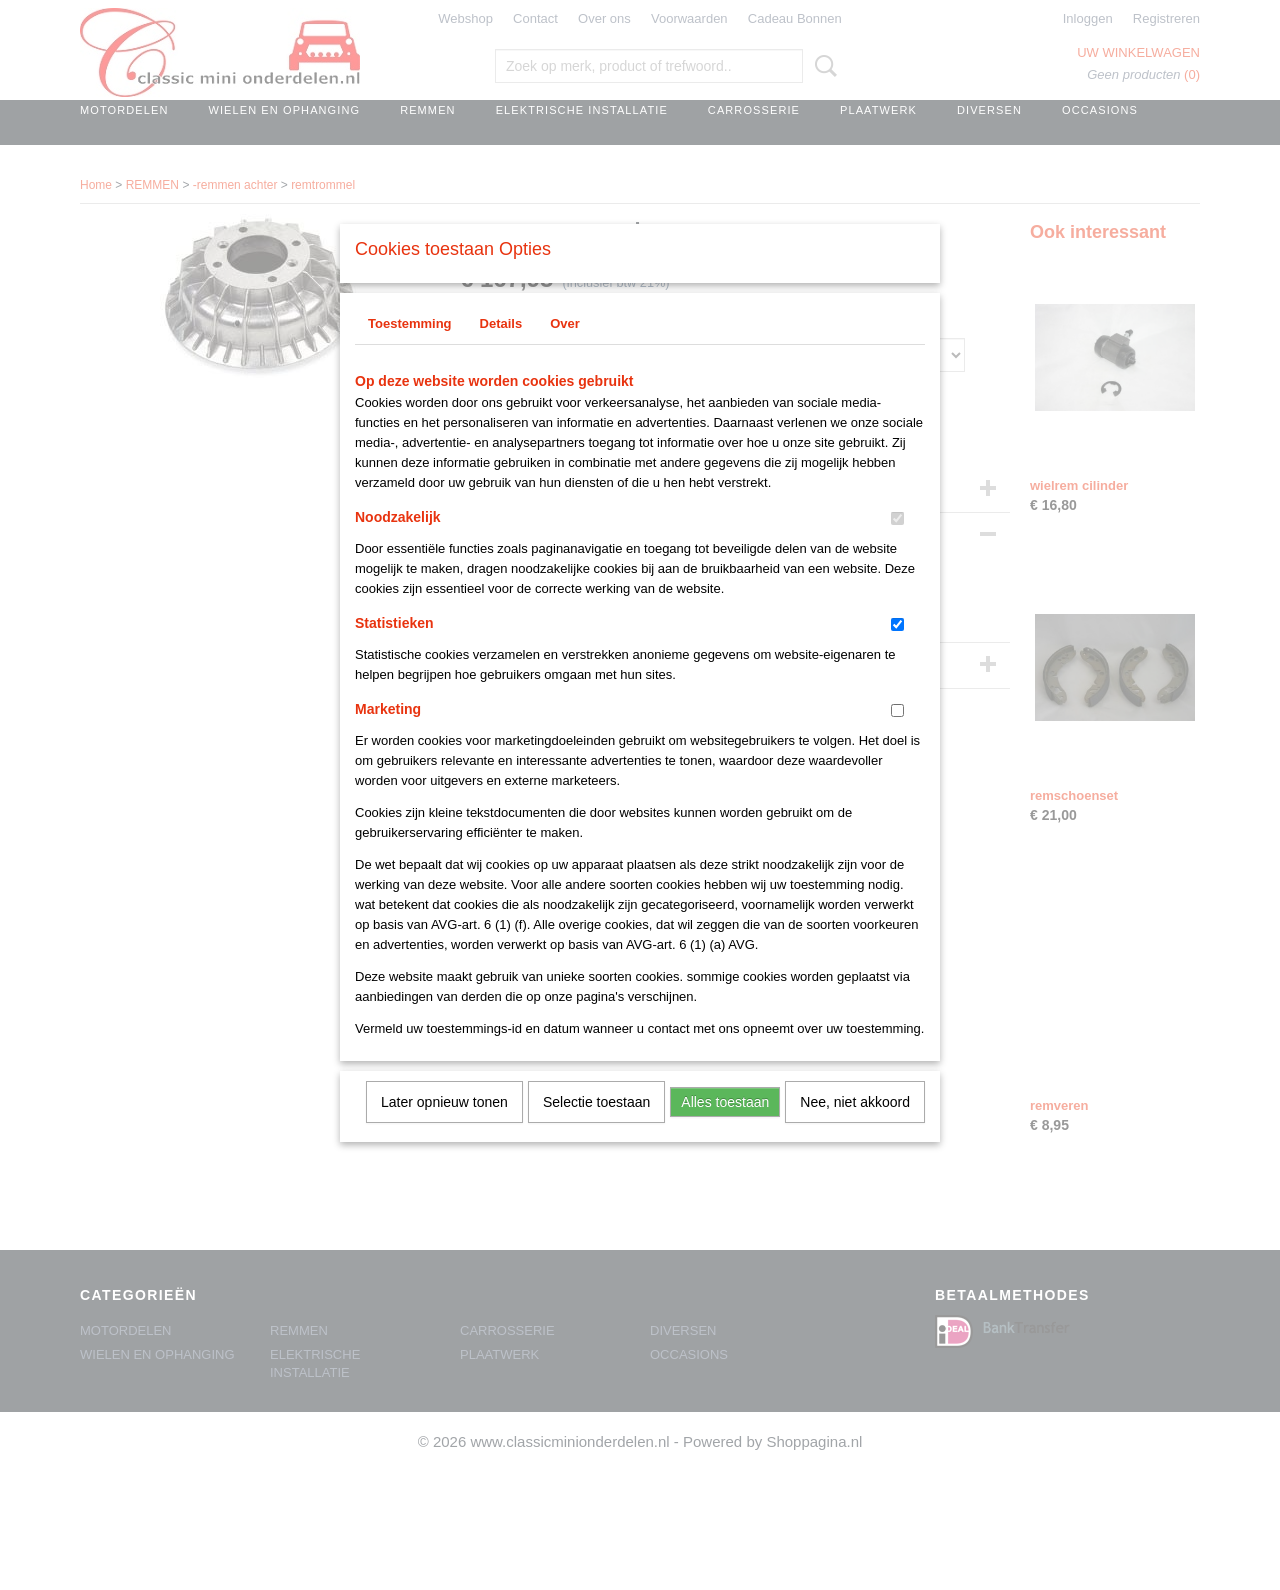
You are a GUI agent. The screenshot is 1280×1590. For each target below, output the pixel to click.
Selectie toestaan (596, 1128)
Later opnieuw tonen (444, 1128)
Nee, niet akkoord (855, 1128)
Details (501, 349)
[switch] (897, 544)
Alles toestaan (725, 1128)
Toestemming (410, 349)
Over (565, 349)
